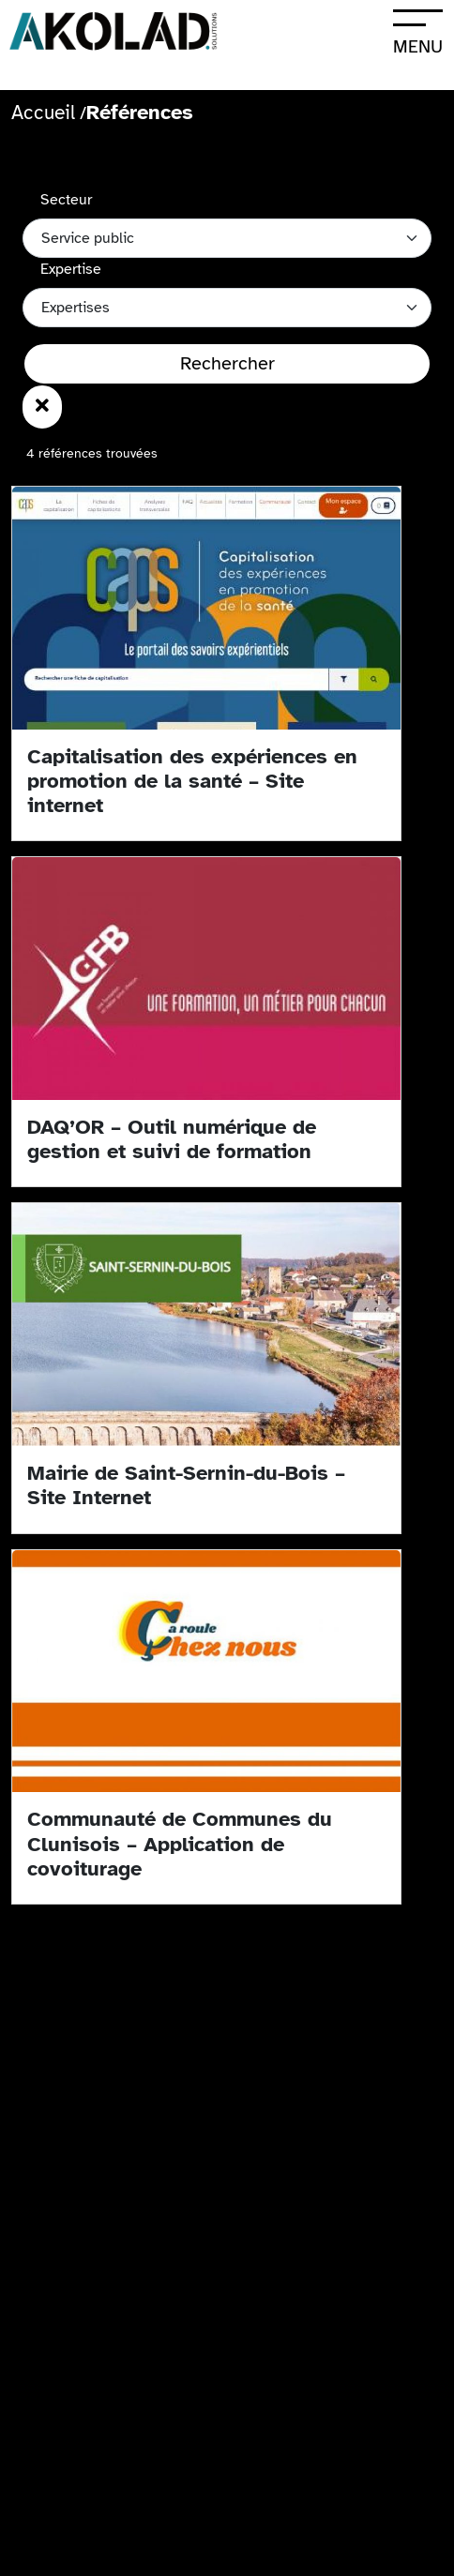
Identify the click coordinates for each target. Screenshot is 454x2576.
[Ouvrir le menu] (417, 30)
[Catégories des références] (227, 307)
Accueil (43, 112)
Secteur (66, 199)
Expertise (70, 269)
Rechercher (227, 363)
